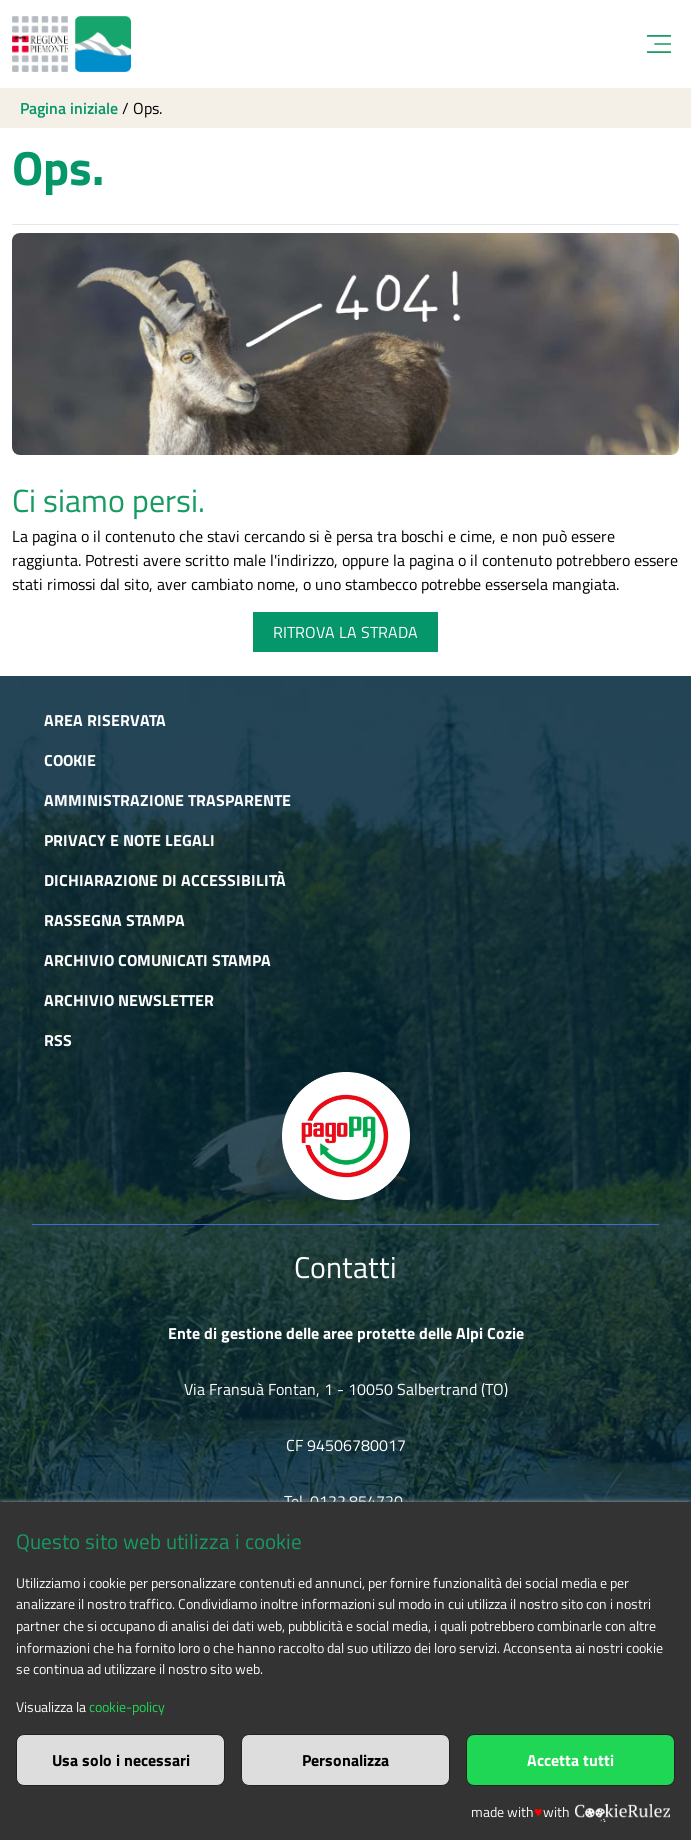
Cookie (70, 760)
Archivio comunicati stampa (157, 960)
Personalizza (345, 1760)
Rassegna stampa (114, 920)
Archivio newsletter (129, 1000)
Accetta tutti (570, 1760)
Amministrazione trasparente (167, 800)
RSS (58, 1040)
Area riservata (105, 720)
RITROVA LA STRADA (345, 632)
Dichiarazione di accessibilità (165, 880)
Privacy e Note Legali (129, 840)
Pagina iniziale (69, 108)
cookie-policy (127, 1707)
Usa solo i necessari (121, 1760)
